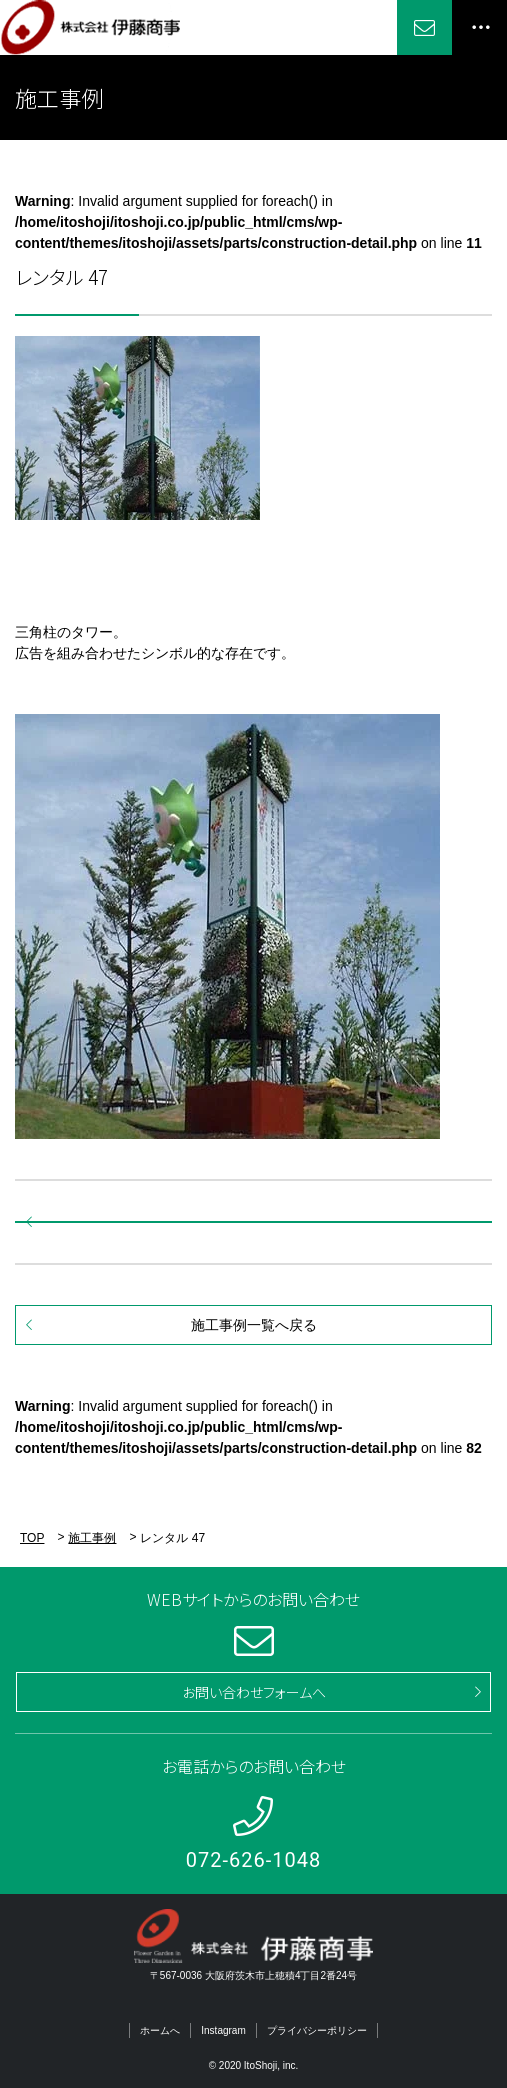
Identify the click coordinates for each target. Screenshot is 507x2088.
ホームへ (160, 2030)
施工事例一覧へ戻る (254, 1325)
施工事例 (92, 1538)
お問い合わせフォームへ (254, 1692)
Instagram (223, 2030)
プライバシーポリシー (317, 2030)
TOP (32, 1538)
